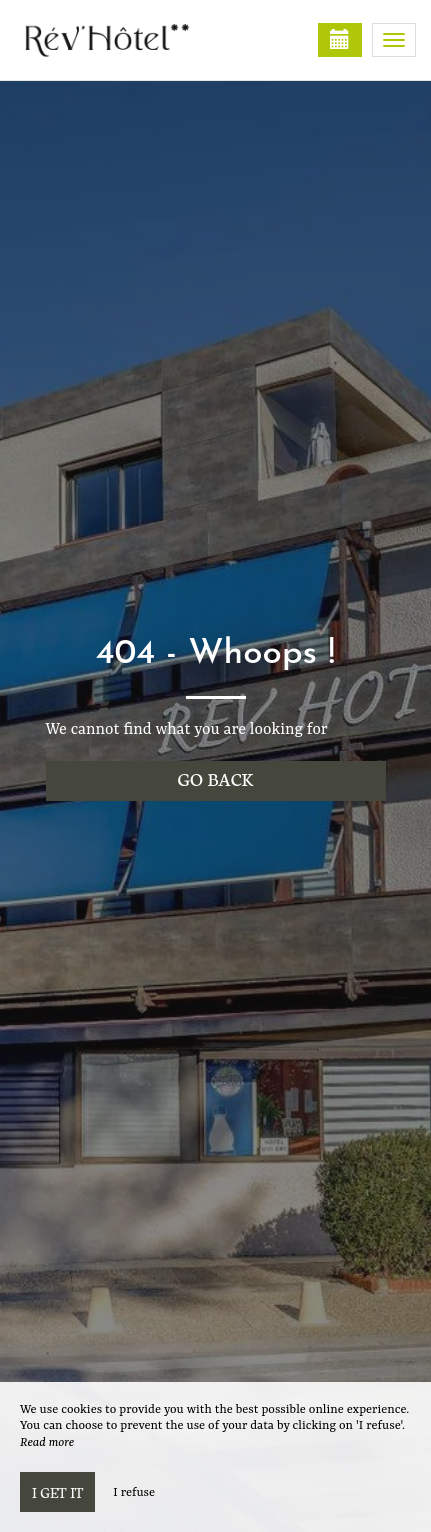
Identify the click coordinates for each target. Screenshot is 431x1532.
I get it (57, 1492)
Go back (216, 778)
